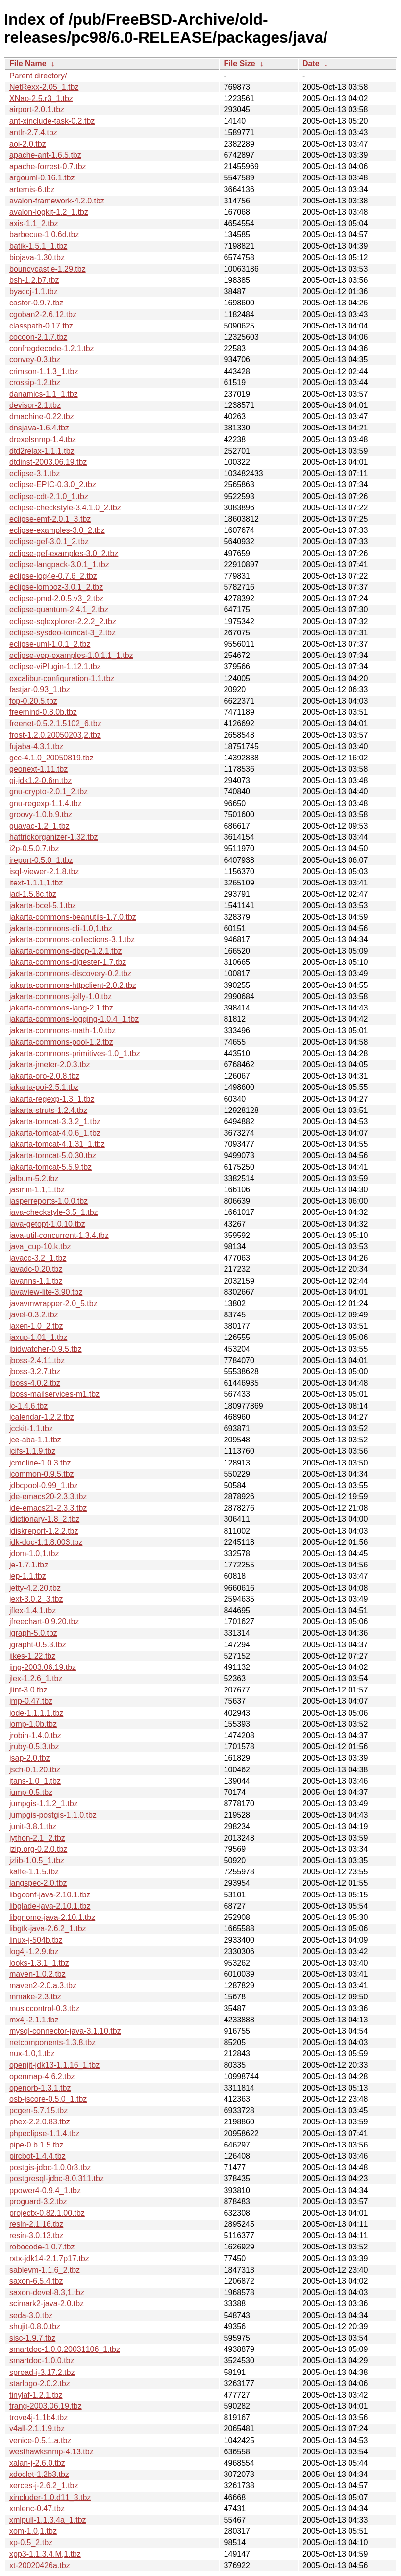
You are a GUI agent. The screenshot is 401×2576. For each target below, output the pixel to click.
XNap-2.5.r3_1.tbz (41, 98)
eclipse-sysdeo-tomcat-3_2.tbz (62, 633)
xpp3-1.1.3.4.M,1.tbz (45, 2554)
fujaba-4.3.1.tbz (36, 746)
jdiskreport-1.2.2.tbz (43, 1531)
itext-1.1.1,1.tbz (36, 883)
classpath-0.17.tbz (41, 326)
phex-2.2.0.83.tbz (39, 2122)
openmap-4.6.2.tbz (42, 2076)
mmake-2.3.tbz (35, 1997)
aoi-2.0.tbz (27, 144)
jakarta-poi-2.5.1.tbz (43, 1087)
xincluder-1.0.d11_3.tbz (50, 2497)
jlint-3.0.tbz (28, 1690)
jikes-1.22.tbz (32, 1656)
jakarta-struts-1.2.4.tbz (48, 1110)
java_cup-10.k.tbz (40, 1246)
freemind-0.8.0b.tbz (43, 712)
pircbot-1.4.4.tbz (37, 2156)
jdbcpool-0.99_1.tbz (43, 1485)
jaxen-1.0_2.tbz (36, 1326)
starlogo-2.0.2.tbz (39, 2383)
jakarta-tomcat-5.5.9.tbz (50, 1167)
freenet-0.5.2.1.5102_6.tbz (55, 723)
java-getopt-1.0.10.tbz (47, 1224)
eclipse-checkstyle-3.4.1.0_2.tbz (65, 508)
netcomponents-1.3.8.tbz (52, 2042)
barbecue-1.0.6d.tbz (44, 234)
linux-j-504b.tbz (36, 1940)
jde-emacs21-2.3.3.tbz (48, 1508)
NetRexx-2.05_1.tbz (43, 87)
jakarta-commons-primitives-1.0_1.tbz (74, 1053)
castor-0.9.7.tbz (36, 303)
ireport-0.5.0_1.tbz (41, 860)
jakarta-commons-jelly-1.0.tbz (60, 996)
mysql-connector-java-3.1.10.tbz (65, 2031)
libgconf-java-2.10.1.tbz (49, 1895)
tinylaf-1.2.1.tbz (36, 2395)
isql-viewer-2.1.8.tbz (44, 871)
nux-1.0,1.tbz (32, 2053)
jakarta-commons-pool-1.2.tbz (61, 1042)
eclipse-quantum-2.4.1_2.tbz (58, 610)
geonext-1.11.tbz (38, 769)
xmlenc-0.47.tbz (37, 2508)
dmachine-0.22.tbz (41, 416)
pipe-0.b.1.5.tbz (36, 2145)
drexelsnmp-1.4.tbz (42, 439)
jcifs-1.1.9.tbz (32, 1451)
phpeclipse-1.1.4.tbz (44, 2133)
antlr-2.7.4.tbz (33, 132)
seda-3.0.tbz (30, 2315)
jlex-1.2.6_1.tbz (36, 1678)
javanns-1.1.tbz (36, 1281)
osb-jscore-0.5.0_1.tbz (48, 2099)
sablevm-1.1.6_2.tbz (44, 2270)
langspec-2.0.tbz (38, 1883)
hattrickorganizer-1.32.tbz (53, 837)
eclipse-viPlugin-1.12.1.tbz (55, 666)
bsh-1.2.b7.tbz (34, 280)
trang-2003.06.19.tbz (45, 2406)
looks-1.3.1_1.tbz (39, 1963)
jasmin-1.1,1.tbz (37, 1190)
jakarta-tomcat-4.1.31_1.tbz (57, 1144)
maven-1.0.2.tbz (37, 1974)
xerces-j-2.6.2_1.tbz (43, 2485)
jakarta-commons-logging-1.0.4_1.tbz (74, 1019)
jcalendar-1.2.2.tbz (41, 1417)
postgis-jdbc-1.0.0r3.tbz (50, 2167)
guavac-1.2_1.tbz (39, 826)
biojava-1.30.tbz (37, 257)
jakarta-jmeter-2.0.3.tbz (49, 1065)
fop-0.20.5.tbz (33, 701)
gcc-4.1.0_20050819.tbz (51, 758)
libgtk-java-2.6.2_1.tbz (47, 1928)
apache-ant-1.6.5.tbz (45, 155)
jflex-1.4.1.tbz (32, 1610)
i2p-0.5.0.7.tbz (34, 848)
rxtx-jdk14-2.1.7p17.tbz (49, 2258)
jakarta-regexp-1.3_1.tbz (51, 1099)
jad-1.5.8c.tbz (32, 894)
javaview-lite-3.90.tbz (45, 1292)
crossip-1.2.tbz (34, 383)
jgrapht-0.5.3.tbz (37, 1645)
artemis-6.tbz (31, 189)
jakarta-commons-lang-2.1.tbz (61, 1008)
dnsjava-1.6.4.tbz (39, 428)
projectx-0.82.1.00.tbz (47, 2213)
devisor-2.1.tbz (35, 405)
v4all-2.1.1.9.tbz (37, 2428)
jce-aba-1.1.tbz (35, 1440)
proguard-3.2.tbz (38, 2201)
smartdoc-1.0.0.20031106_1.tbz (64, 2349)
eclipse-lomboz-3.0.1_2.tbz (56, 587)
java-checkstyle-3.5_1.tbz (53, 1212)
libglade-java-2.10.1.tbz (49, 1906)
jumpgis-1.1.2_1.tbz (43, 1803)
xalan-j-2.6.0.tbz (37, 2463)
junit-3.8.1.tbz (32, 1826)
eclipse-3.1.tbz (34, 473)
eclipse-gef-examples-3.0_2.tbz (63, 553)
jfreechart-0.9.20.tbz (44, 1621)
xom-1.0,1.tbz (33, 2531)
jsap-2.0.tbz (29, 1758)
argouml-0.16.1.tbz (42, 178)
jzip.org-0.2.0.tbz (38, 1849)
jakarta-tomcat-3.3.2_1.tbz (54, 1121)
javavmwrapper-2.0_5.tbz (53, 1303)
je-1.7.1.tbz (28, 1565)
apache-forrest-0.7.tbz (47, 166)
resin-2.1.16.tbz (36, 2224)
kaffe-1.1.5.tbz (34, 1872)
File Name (28, 63)
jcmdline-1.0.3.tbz (40, 1463)
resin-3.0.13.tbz (36, 2235)
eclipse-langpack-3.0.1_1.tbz (59, 564)
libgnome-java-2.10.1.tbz (52, 1917)
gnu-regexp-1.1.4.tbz (45, 803)
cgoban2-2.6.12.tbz (42, 314)
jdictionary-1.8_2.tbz (44, 1519)
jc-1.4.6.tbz (28, 1406)
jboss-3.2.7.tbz (34, 1371)
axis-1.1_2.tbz (33, 223)
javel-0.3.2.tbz (33, 1315)
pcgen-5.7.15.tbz (38, 2110)
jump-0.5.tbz (30, 1792)
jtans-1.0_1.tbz (35, 1781)
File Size (239, 63)
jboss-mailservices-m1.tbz (54, 1394)
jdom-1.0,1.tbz (34, 1553)
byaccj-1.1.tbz (33, 291)
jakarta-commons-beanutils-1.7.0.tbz (72, 917)
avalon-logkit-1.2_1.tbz (48, 212)
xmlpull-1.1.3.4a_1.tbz (47, 2520)
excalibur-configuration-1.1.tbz (61, 678)
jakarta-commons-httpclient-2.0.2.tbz (72, 985)
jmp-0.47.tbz (30, 1701)
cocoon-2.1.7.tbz (38, 337)
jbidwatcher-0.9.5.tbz (45, 1349)
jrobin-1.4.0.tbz (35, 1735)
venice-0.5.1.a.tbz (40, 2440)
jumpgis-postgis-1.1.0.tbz (53, 1815)
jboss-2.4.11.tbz (37, 1360)
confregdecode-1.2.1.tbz (51, 348)
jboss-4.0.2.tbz (34, 1383)
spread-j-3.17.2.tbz (42, 2372)
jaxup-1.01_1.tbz (38, 1337)
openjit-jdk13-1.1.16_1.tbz (54, 2065)
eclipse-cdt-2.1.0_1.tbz (48, 496)
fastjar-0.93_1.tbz (39, 689)
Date (311, 63)
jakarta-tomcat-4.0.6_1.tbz (54, 1133)
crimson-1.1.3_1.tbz (43, 371)
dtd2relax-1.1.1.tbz (42, 451)
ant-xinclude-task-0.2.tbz (52, 121)
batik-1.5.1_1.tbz (38, 246)
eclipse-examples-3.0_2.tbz (57, 530)
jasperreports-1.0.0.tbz (48, 1201)
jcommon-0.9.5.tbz (41, 1474)
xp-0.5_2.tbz (30, 2542)
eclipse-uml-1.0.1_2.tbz (49, 644)
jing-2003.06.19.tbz (42, 1667)
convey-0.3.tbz (34, 359)
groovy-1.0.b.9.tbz (40, 814)
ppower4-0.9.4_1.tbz (45, 2190)
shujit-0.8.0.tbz (34, 2327)
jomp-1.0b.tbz (33, 1724)
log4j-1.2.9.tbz (34, 1951)
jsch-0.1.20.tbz (34, 1770)
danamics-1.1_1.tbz (43, 394)
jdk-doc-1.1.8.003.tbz (45, 1542)
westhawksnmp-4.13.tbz (51, 2452)
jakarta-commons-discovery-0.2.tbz (70, 973)
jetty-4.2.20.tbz (35, 1588)
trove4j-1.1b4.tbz (38, 2417)
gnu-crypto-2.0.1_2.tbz (48, 791)
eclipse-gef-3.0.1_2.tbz (49, 541)
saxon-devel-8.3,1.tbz (46, 2292)
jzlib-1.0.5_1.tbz (36, 1860)
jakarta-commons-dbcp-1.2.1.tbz (65, 951)
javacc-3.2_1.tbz (38, 1258)
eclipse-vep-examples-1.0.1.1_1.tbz (71, 655)
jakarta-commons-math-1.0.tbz (62, 1030)
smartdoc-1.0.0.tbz (42, 2360)
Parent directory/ (38, 76)
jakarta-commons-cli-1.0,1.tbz (60, 928)
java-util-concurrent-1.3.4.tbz (59, 1235)
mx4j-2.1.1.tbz (33, 2020)
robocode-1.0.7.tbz (42, 2247)
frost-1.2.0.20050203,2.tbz (55, 735)
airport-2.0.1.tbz (36, 109)
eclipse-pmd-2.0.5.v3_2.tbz (56, 598)
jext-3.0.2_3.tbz (36, 1599)
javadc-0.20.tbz (36, 1269)
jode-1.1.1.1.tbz (36, 1713)
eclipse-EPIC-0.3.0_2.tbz (52, 484)
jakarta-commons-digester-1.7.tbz (67, 962)
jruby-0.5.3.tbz (34, 1747)
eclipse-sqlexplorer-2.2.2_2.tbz (62, 621)
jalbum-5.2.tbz (34, 1178)
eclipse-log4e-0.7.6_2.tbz (53, 576)
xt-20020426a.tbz (39, 2565)
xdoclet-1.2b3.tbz (39, 2474)
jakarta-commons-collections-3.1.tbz (72, 939)
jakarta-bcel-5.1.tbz (42, 905)
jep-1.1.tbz (27, 1576)
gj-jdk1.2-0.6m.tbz (40, 780)
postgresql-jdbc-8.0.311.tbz (56, 2178)
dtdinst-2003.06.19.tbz (48, 462)
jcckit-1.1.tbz (31, 1428)
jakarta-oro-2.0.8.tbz (44, 1076)
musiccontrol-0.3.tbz (44, 2008)
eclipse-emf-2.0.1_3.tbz (50, 519)
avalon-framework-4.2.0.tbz (56, 201)
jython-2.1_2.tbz (37, 1838)
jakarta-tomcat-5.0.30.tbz (52, 1155)
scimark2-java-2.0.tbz (46, 2303)
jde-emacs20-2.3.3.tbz (48, 1496)
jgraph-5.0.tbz (33, 1633)
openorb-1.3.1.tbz (40, 2088)
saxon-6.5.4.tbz (36, 2281)
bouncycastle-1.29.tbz (47, 269)
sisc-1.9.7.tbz (32, 2338)
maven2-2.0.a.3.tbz (42, 1985)
